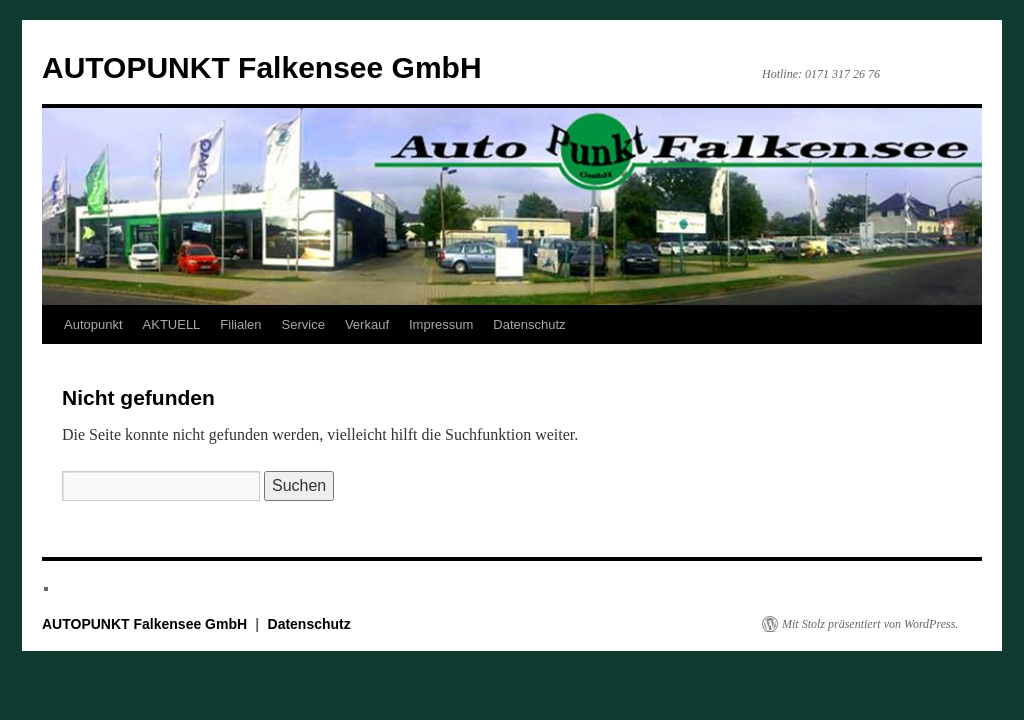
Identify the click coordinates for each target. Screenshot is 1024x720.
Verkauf (367, 324)
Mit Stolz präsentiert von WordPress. (870, 624)
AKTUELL (172, 324)
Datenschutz (529, 324)
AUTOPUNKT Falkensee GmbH (262, 67)
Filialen (240, 324)
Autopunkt (93, 324)
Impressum (441, 324)
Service (303, 324)
